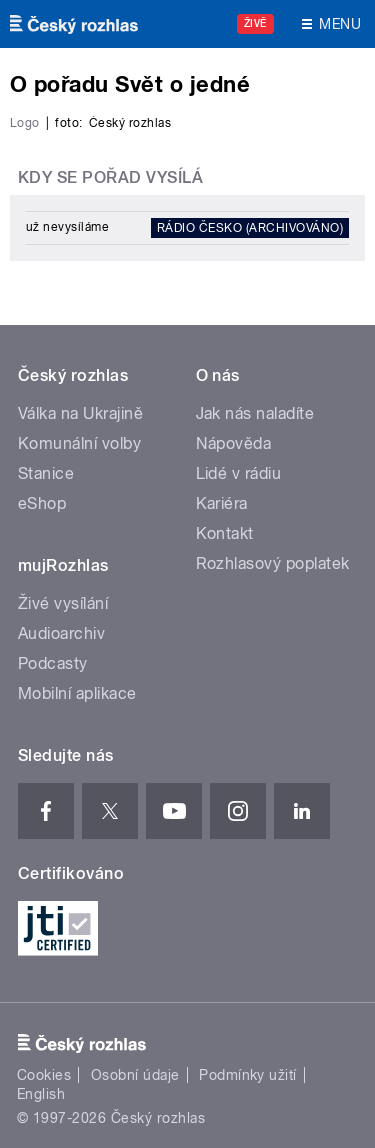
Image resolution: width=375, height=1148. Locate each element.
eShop (42, 503)
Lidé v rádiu (239, 473)
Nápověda (234, 443)
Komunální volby (79, 443)
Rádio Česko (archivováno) (250, 228)
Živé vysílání (63, 603)
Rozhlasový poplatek (273, 563)
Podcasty (53, 663)
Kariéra (222, 503)
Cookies (44, 1075)
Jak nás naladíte (255, 413)
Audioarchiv (61, 633)
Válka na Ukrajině (80, 413)
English (41, 1094)
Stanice (46, 473)
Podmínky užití (248, 1075)
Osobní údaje (135, 1075)
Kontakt (225, 533)
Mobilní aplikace (77, 693)
